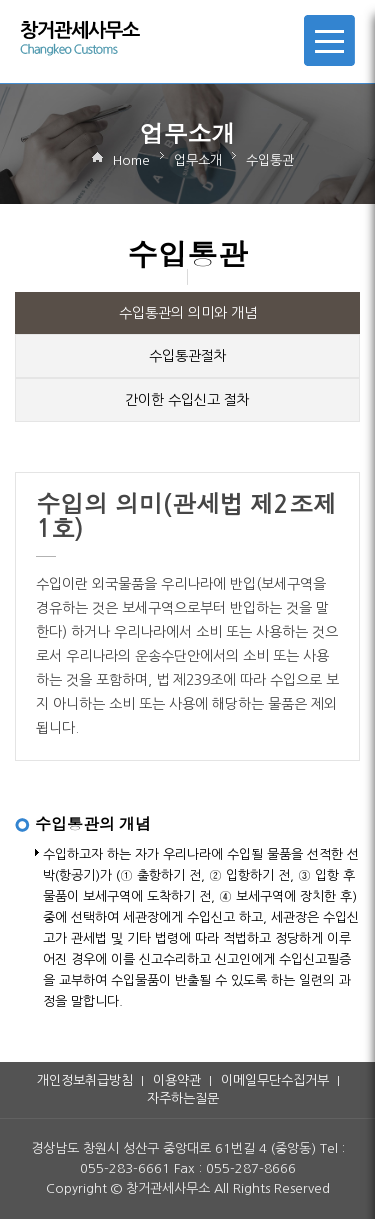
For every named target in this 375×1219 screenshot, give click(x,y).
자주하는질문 (183, 1098)
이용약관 (177, 1080)
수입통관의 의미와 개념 (188, 313)
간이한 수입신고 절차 (187, 400)
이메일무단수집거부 (275, 1080)
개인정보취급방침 (85, 1080)
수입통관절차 (188, 356)
